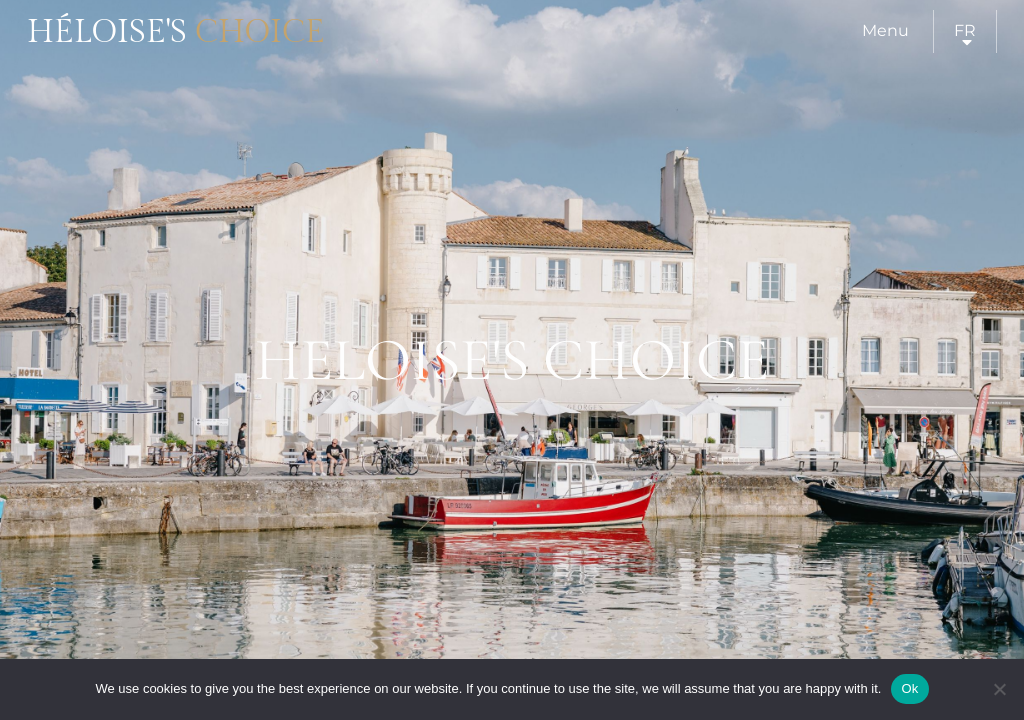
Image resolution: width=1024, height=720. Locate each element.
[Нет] (999, 689)
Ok (909, 688)
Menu (885, 30)
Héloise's (176, 32)
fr (965, 30)
